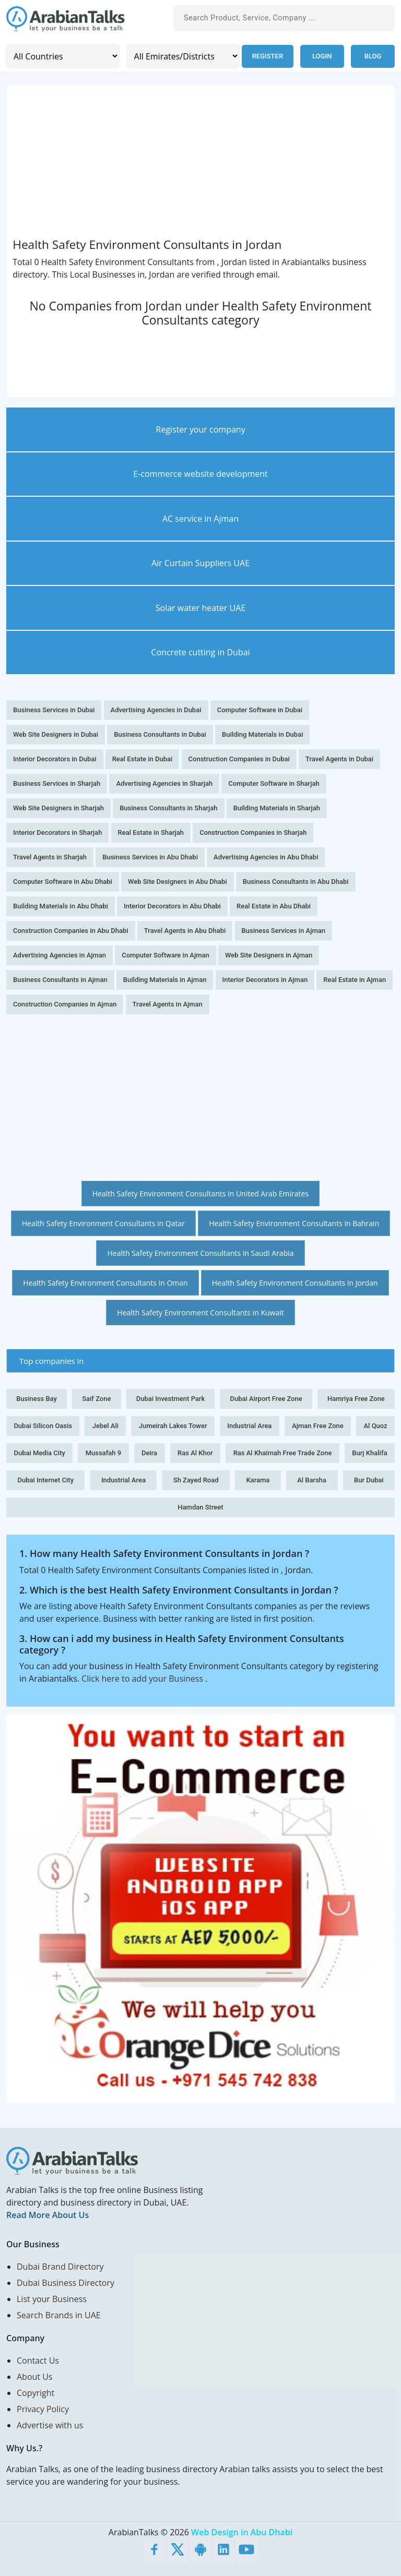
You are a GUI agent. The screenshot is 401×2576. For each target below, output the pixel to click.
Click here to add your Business (143, 1678)
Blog (373, 56)
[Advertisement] (200, 164)
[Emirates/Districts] (182, 56)
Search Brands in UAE (59, 2315)
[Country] (62, 56)
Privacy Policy (43, 2409)
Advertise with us (50, 2425)
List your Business (52, 2299)
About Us (35, 2376)
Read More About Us (47, 2215)
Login (322, 56)
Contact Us (38, 2360)
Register (267, 56)
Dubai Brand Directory (60, 2266)
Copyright (35, 2393)
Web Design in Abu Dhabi (241, 2532)
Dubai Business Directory (65, 2283)
